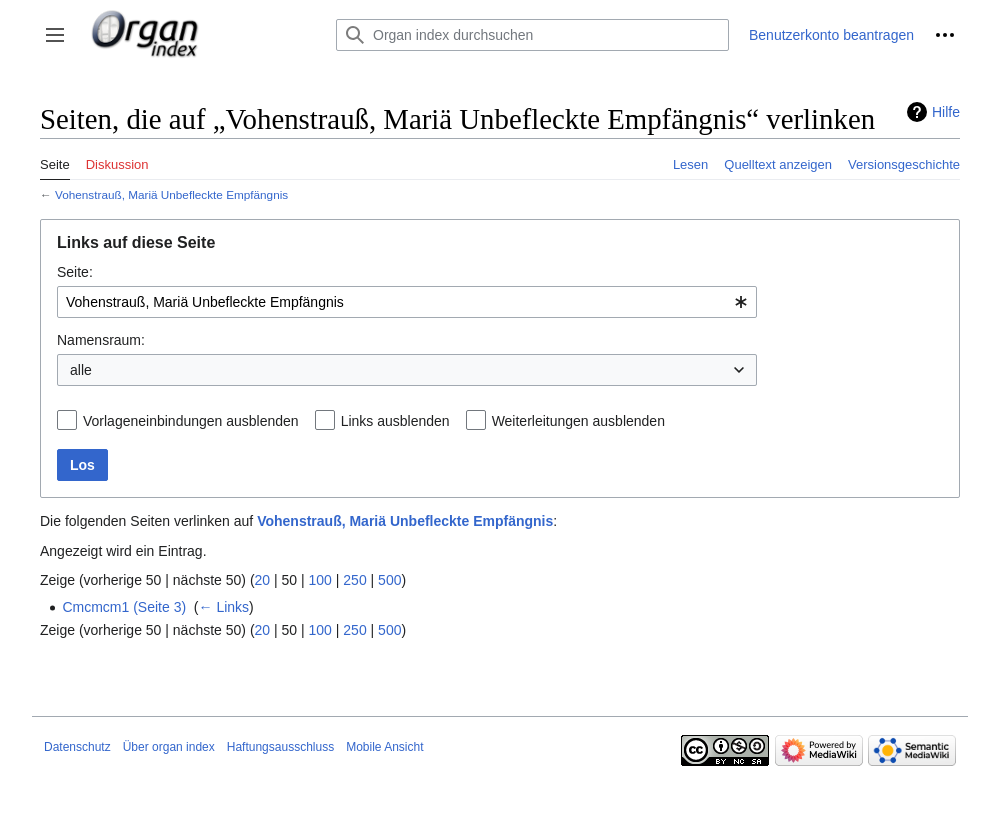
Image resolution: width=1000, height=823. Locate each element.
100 (320, 580)
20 (263, 580)
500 (389, 580)
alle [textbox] (81, 370)
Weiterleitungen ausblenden (578, 421)
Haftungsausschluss (280, 747)
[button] (55, 35)
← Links (224, 607)
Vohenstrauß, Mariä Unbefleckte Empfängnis (171, 194)
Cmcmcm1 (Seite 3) (124, 607)
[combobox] (407, 302)
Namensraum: (101, 340)
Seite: (75, 272)
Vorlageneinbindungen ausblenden (191, 421)
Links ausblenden (395, 421)
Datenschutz (77, 747)
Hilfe (946, 112)
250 (354, 580)
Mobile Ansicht (384, 747)
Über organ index (169, 747)
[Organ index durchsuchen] (532, 35)
